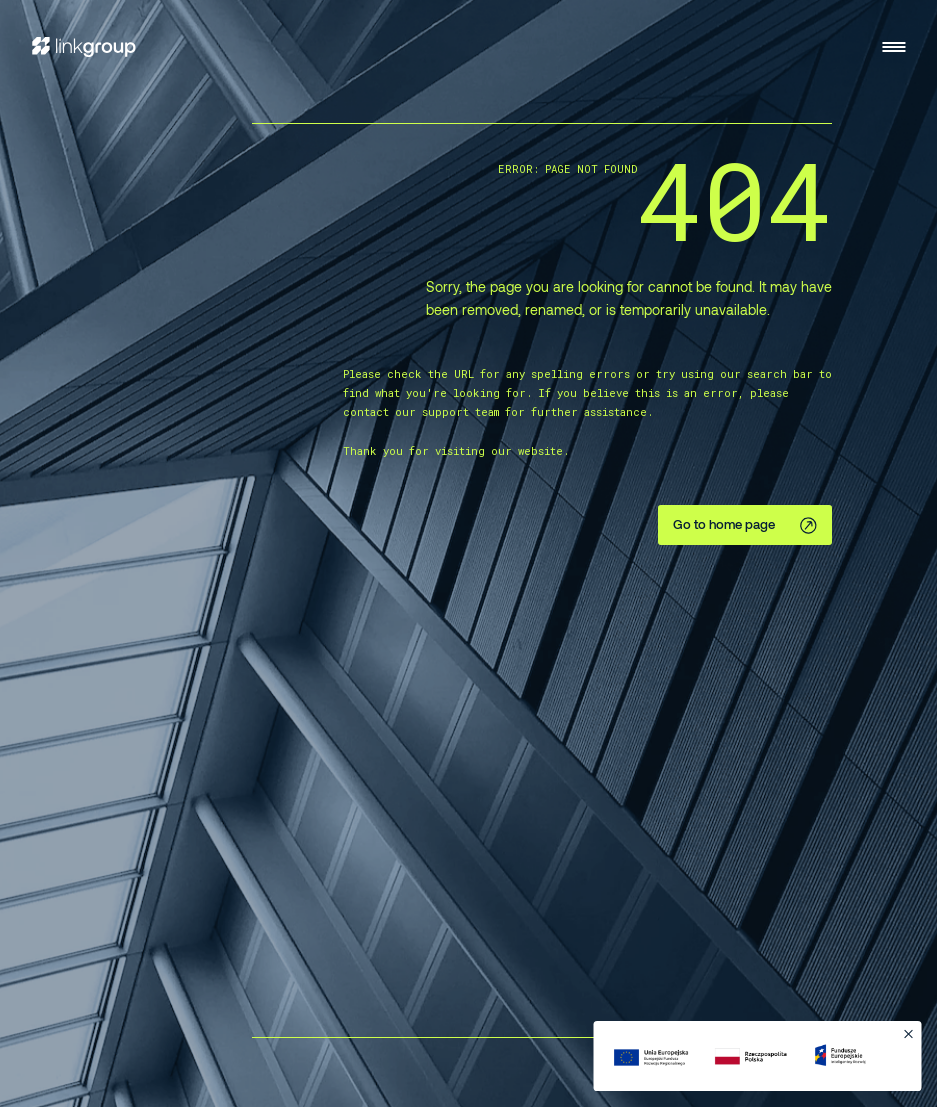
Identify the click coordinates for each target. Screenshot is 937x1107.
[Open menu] (893, 47)
